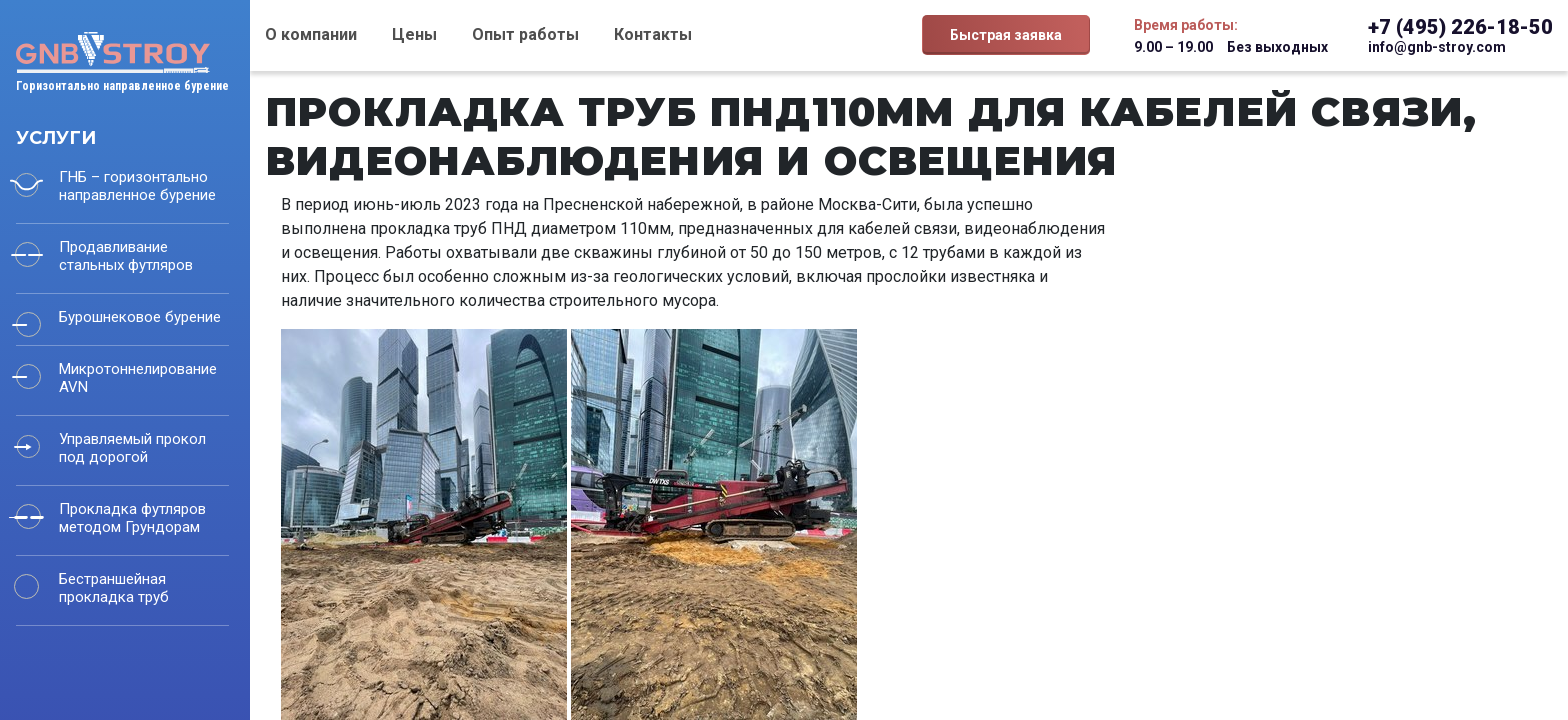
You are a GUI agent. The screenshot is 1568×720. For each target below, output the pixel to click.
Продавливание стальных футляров (126, 256)
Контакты (653, 34)
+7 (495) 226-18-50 (1460, 27)
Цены (414, 34)
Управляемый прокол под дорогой (132, 448)
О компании (311, 34)
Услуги (56, 138)
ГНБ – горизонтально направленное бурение (137, 186)
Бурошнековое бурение (140, 317)
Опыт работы (525, 34)
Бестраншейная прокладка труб (114, 588)
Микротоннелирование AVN (138, 378)
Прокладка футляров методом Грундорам (132, 518)
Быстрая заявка (1006, 35)
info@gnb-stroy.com (1437, 47)
